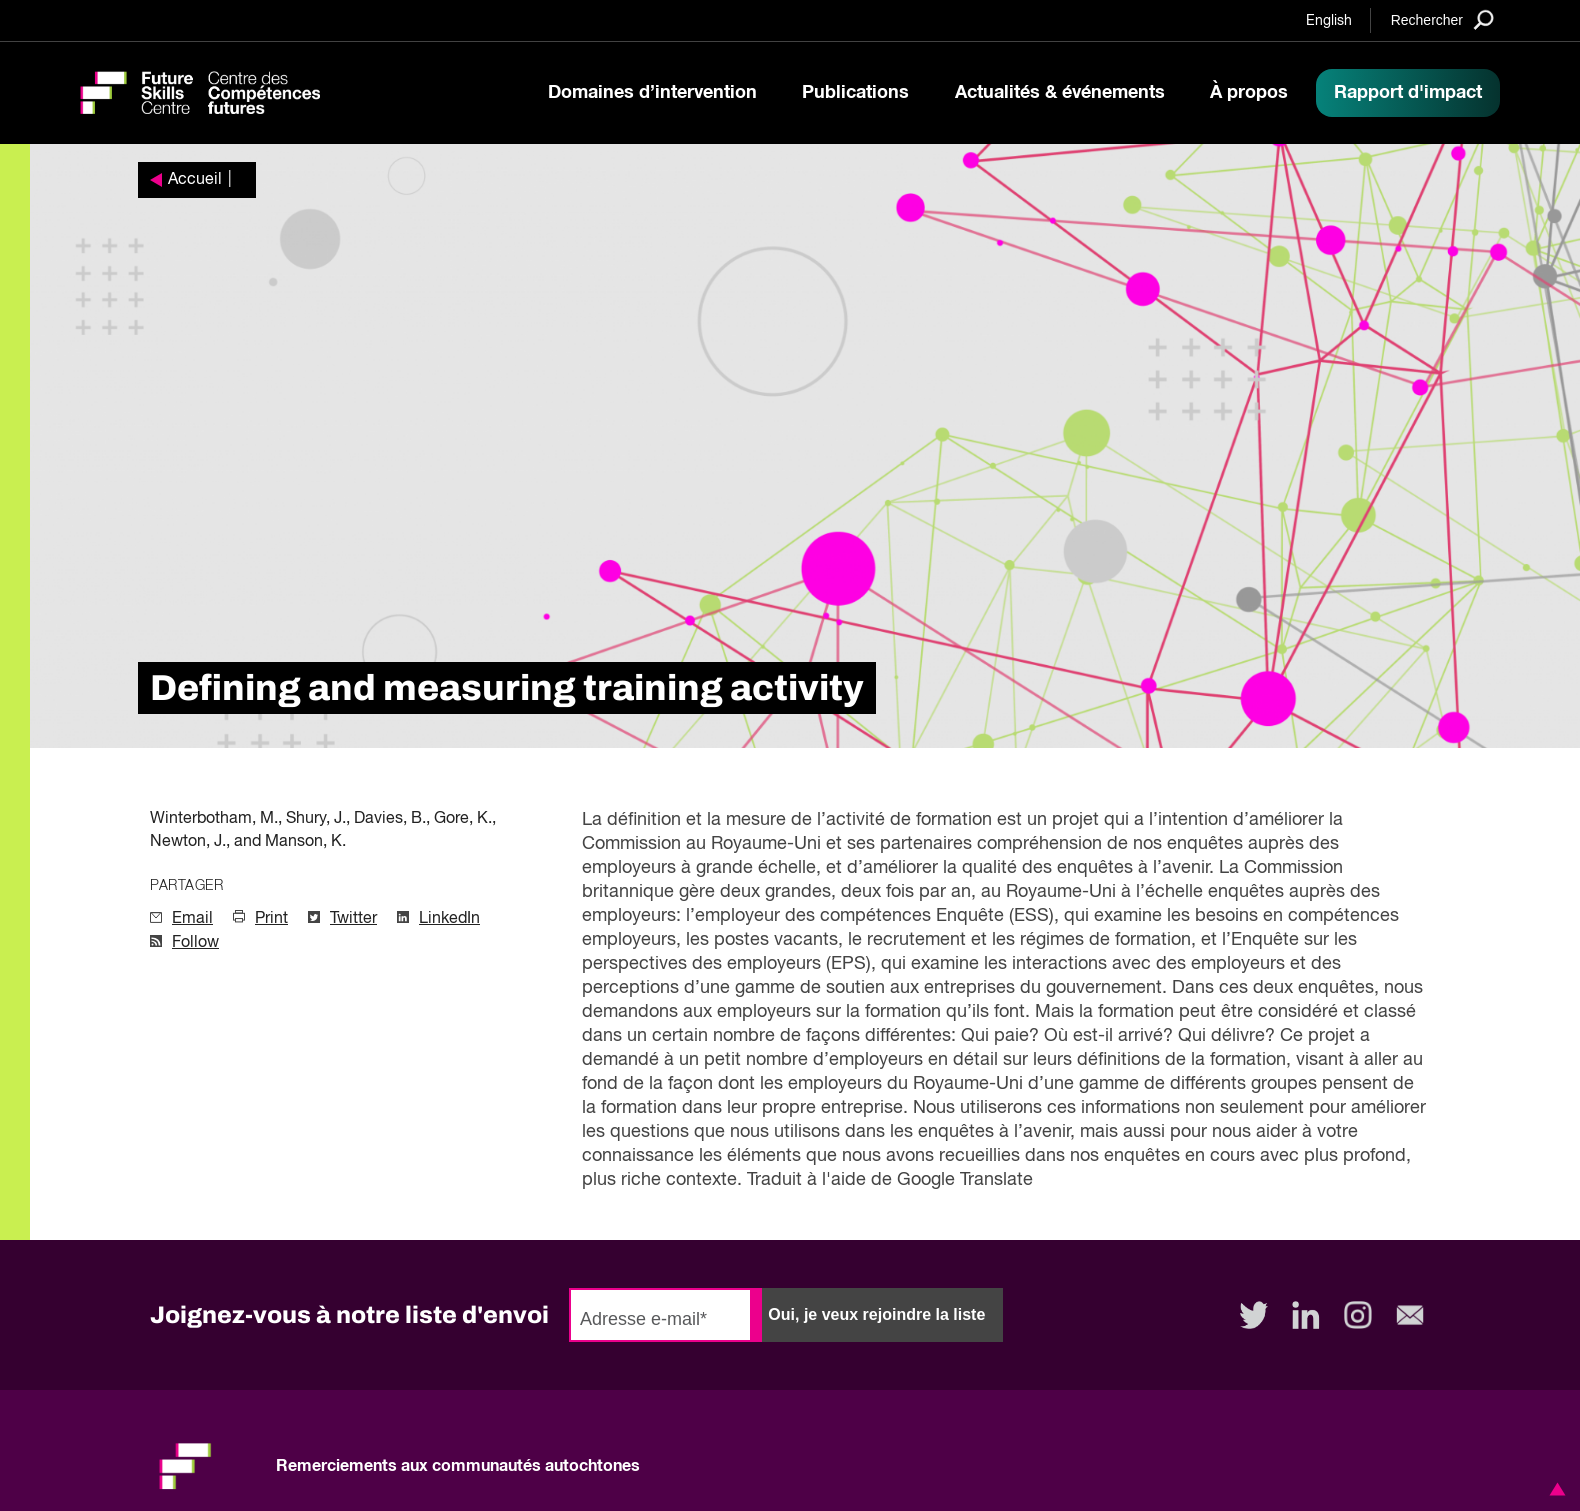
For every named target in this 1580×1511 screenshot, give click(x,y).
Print (271, 919)
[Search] (1442, 19)
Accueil (195, 180)
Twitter (353, 919)
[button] (1554, 1489)
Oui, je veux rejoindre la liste (876, 1314)
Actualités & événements (1060, 93)
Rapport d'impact (1408, 93)
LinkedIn (449, 919)
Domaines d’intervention (652, 93)
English (1329, 21)
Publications (855, 93)
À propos (1249, 93)
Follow (195, 943)
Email (192, 919)
